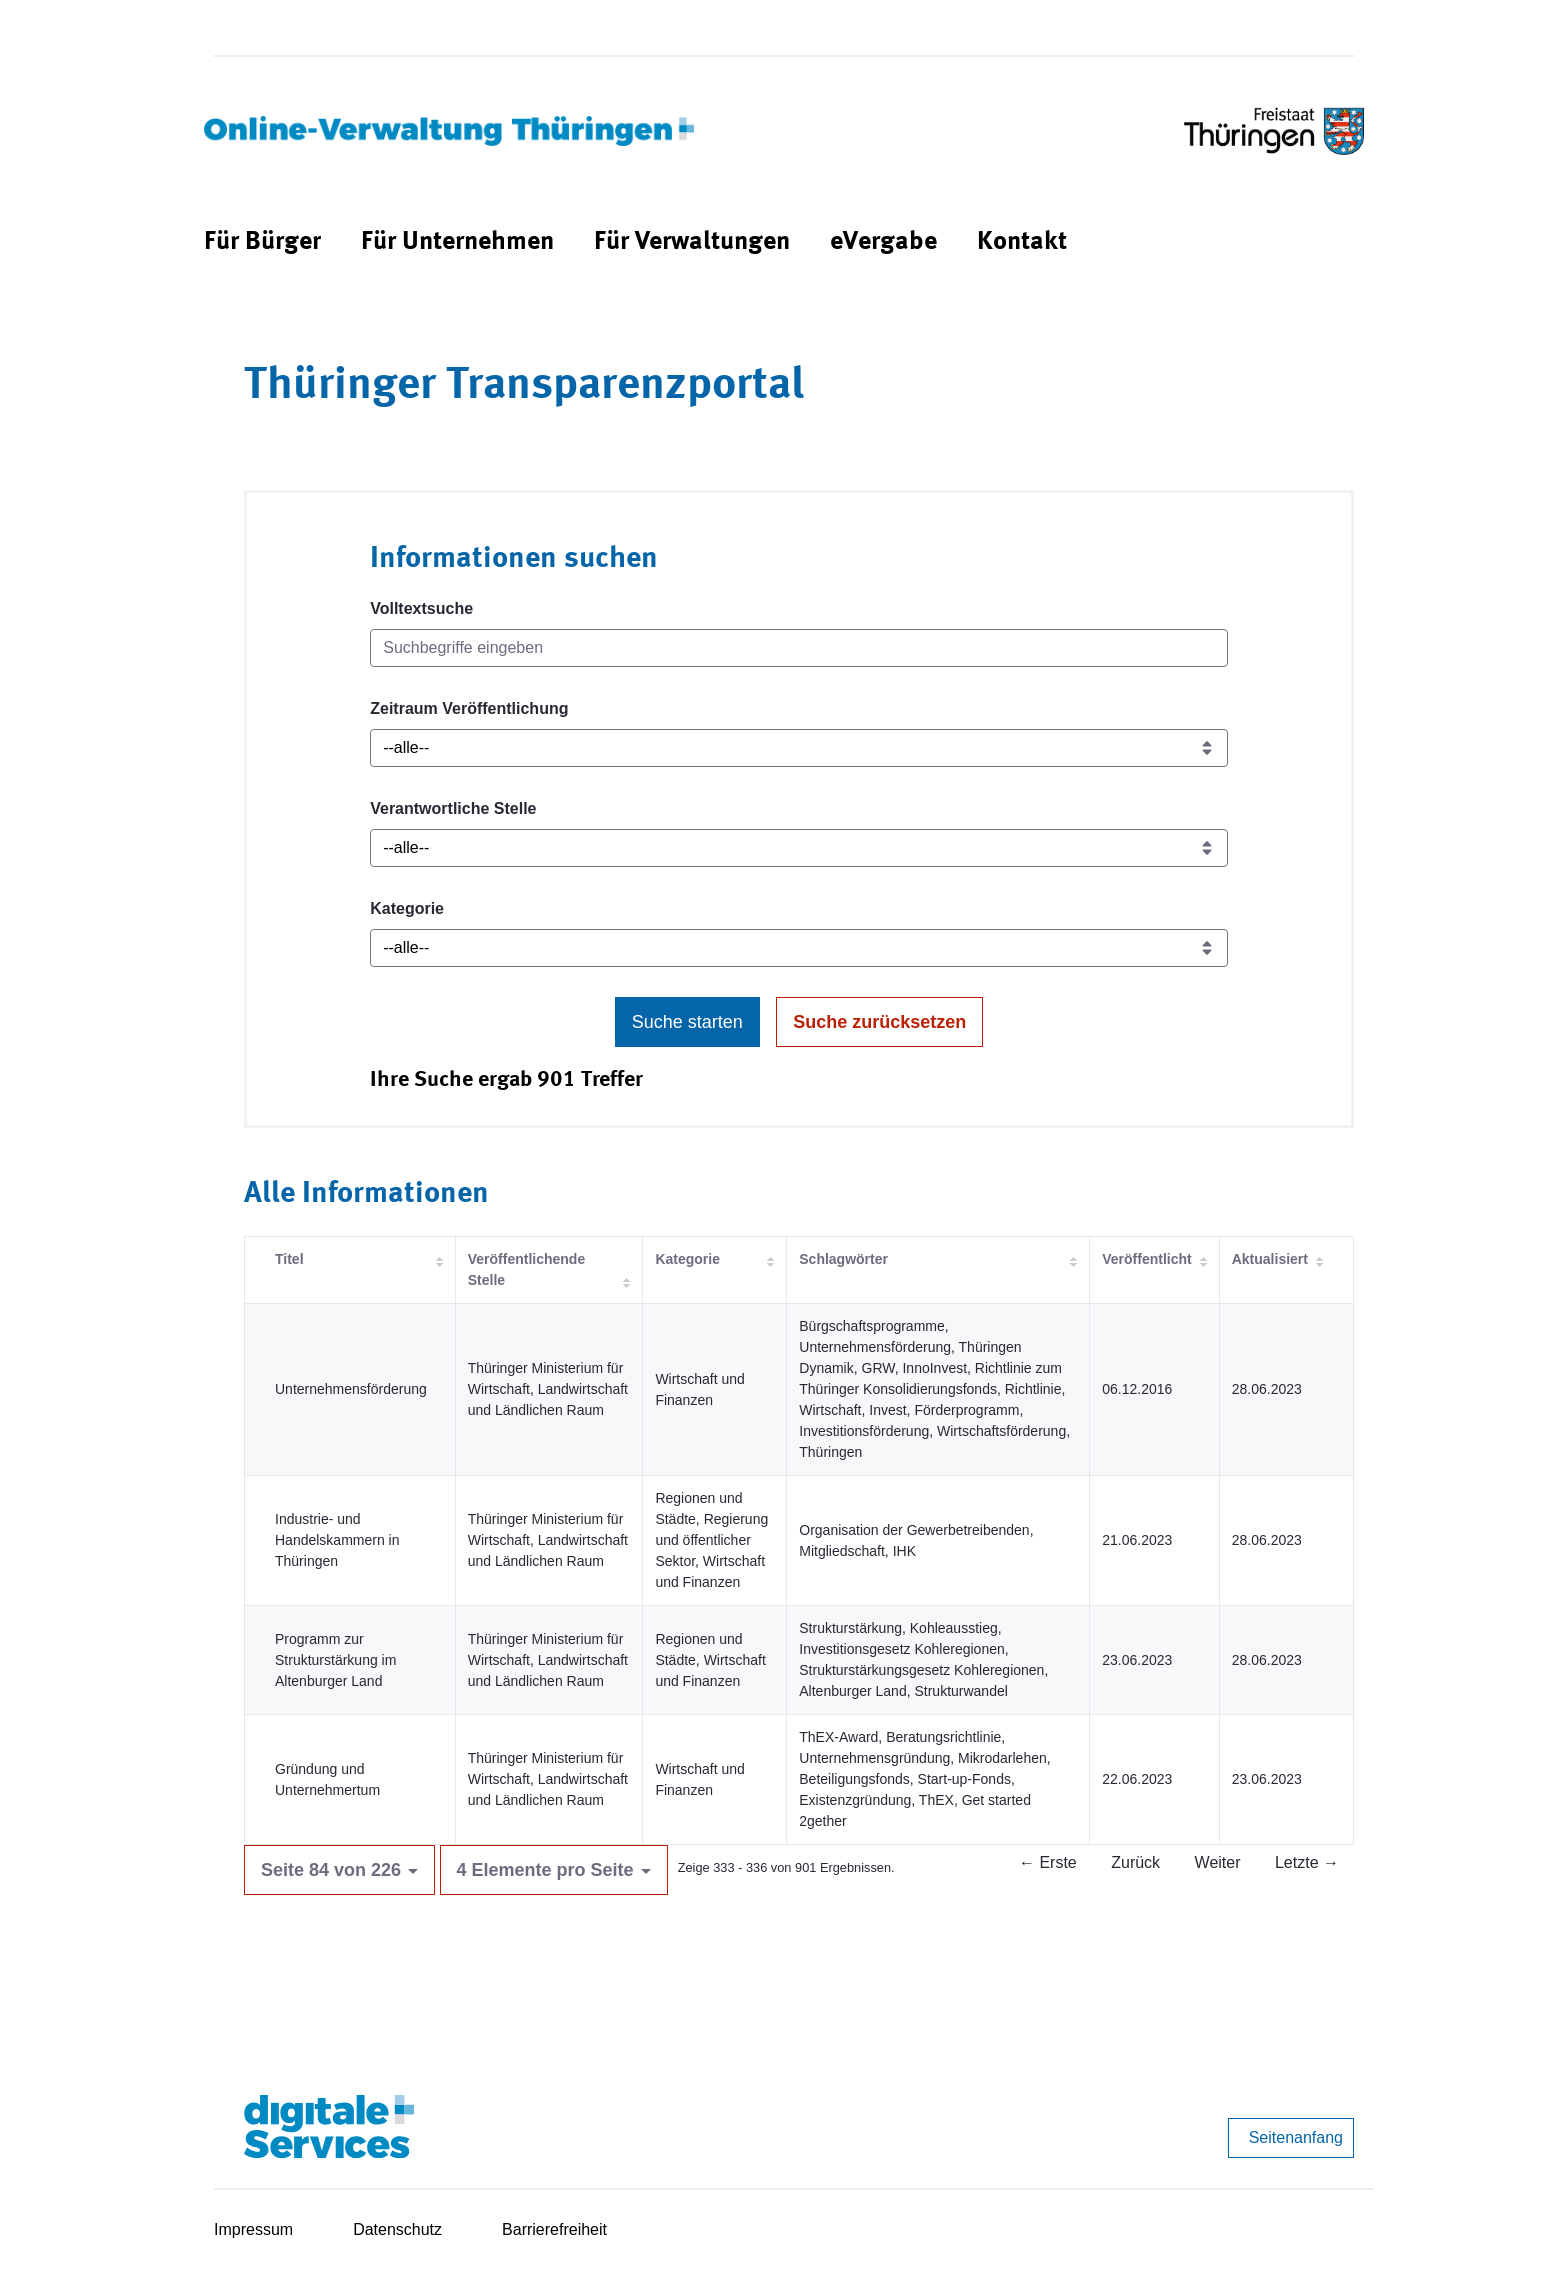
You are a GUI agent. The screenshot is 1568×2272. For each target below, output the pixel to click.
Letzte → (1307, 1862)
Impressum (253, 2229)
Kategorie (407, 908)
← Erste (1048, 1862)
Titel (289, 1259)
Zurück (1135, 1862)
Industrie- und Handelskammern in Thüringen (337, 1540)
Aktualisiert (1270, 1259)
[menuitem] (262, 242)
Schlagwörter (843, 1259)
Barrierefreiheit (554, 2229)
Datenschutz (397, 2229)
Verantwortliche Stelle (453, 808)
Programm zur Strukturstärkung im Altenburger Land (335, 1660)
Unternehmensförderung (351, 1389)
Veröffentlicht (1146, 1259)
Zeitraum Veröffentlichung (469, 708)
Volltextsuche (421, 608)
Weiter (1218, 1862)
